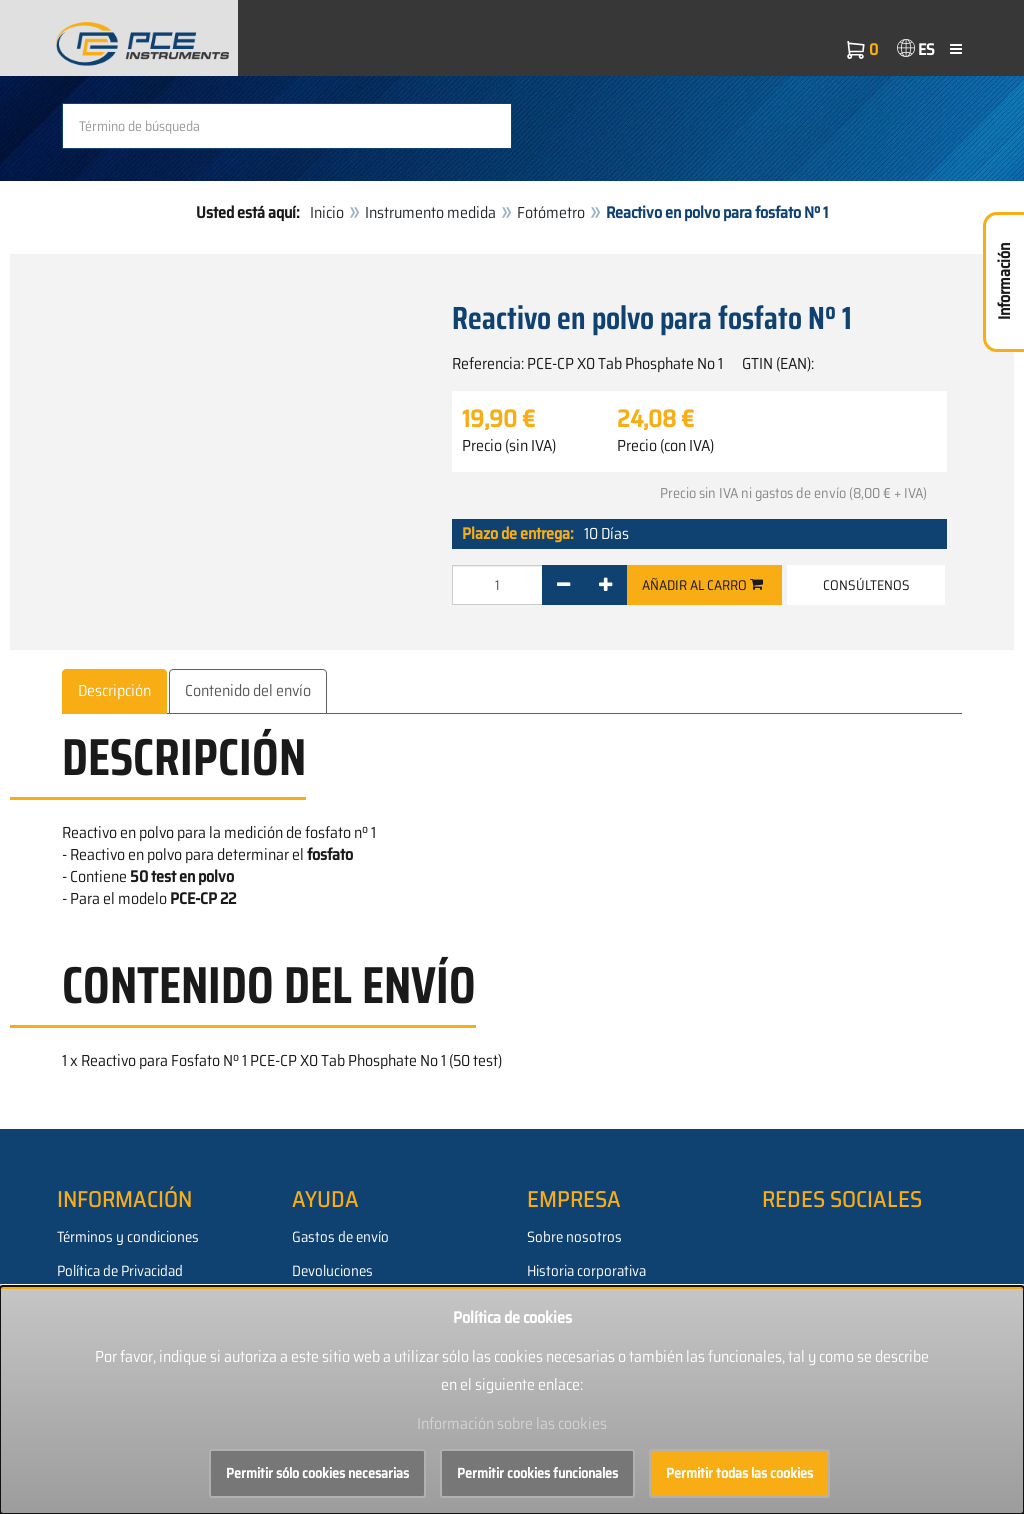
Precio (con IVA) (665, 446)
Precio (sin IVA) (509, 446)
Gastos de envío (340, 1237)
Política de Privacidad (120, 1271)
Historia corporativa (586, 1271)
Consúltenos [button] (866, 585)
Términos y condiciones (128, 1237)
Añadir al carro (702, 585)
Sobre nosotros (574, 1237)
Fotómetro (551, 212)
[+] (605, 585)
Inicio (327, 212)
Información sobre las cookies (512, 1423)
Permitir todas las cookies (739, 1473)
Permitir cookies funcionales (537, 1473)
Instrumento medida (430, 212)
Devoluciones (332, 1271)
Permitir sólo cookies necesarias (317, 1473)
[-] (563, 585)
